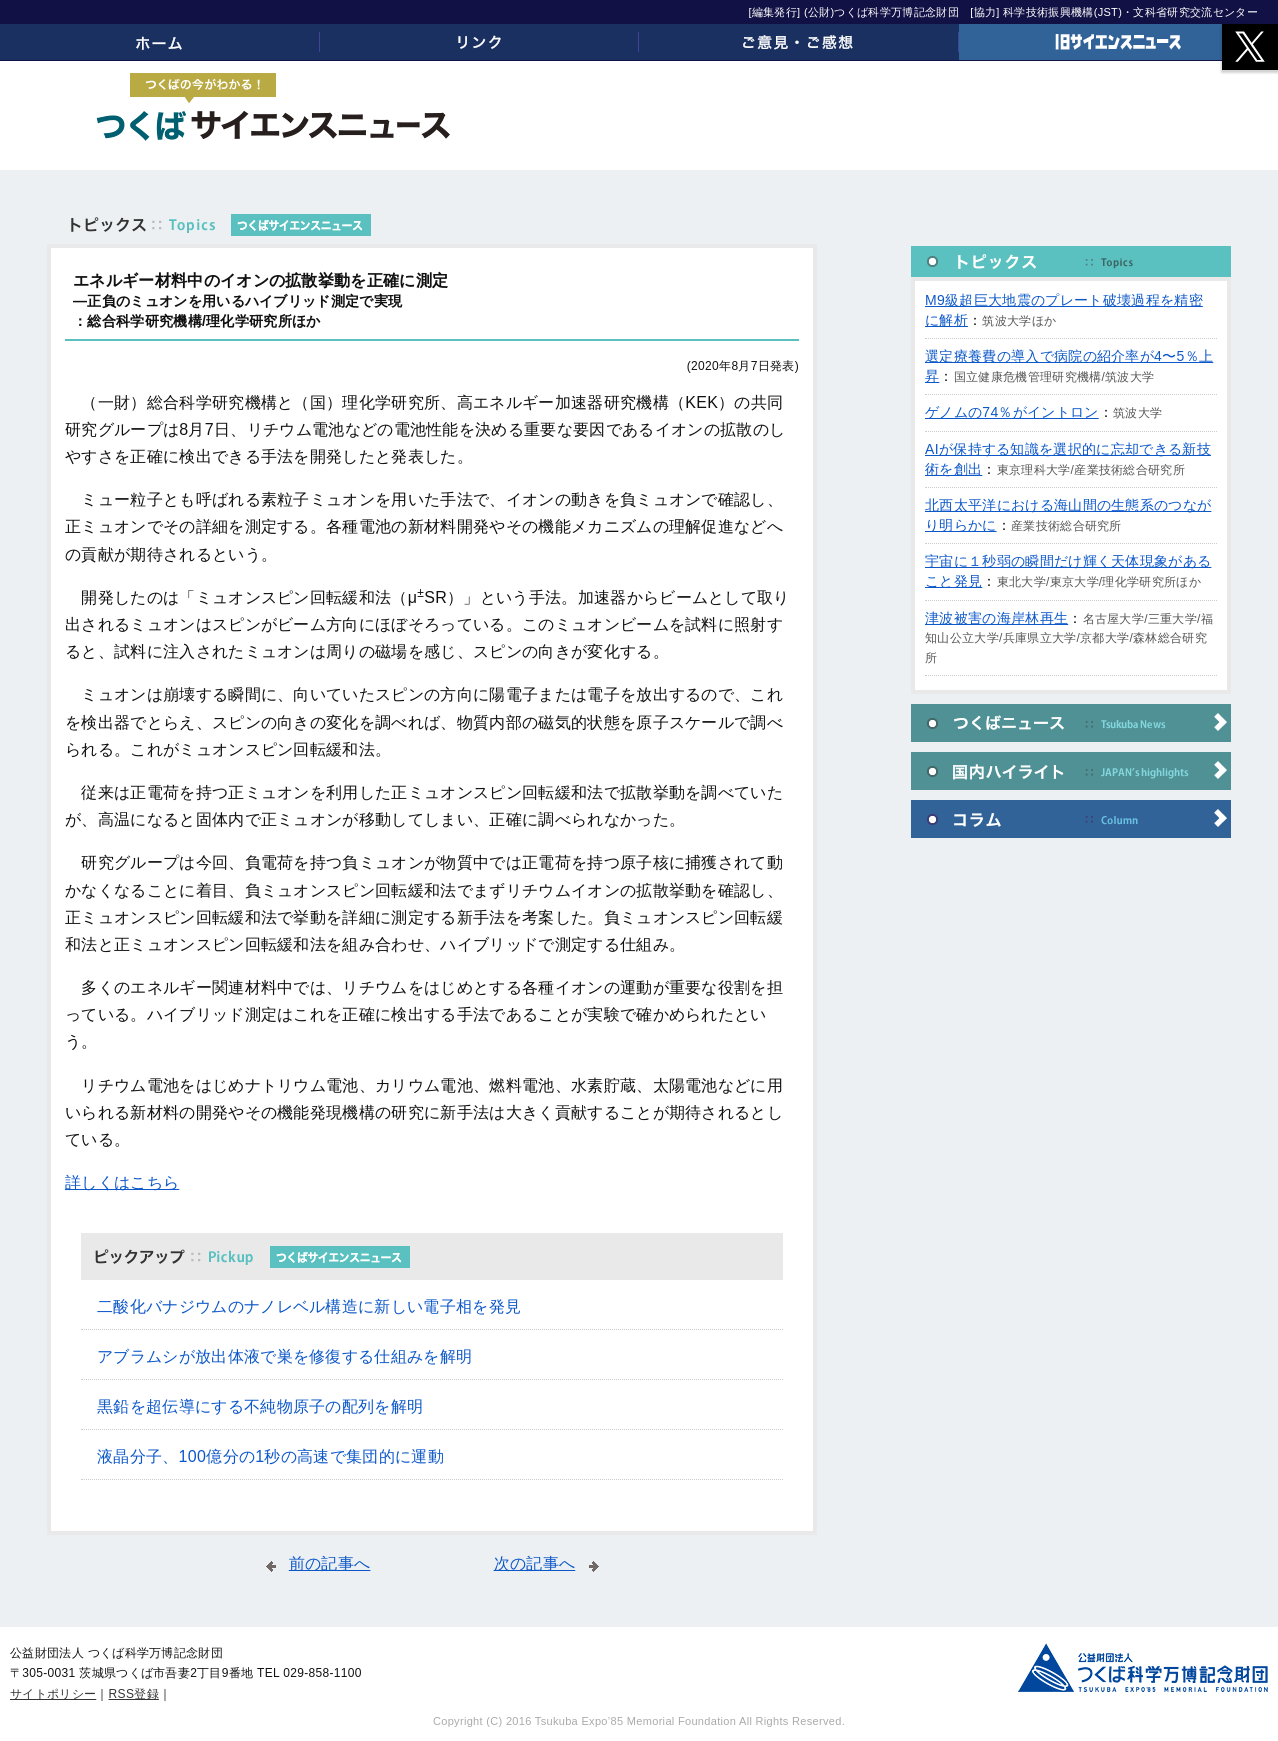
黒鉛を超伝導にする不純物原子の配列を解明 (260, 1406)
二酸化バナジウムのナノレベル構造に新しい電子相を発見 (309, 1306)
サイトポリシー (53, 1694)
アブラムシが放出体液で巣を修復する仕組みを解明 (284, 1356)
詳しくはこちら (122, 1182)
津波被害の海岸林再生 (996, 618)
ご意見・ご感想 (799, 42)
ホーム (160, 42)
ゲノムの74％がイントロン (1012, 412)
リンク (480, 42)
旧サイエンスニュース (1119, 42)
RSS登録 (134, 1694)
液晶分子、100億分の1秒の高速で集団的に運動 (270, 1456)
